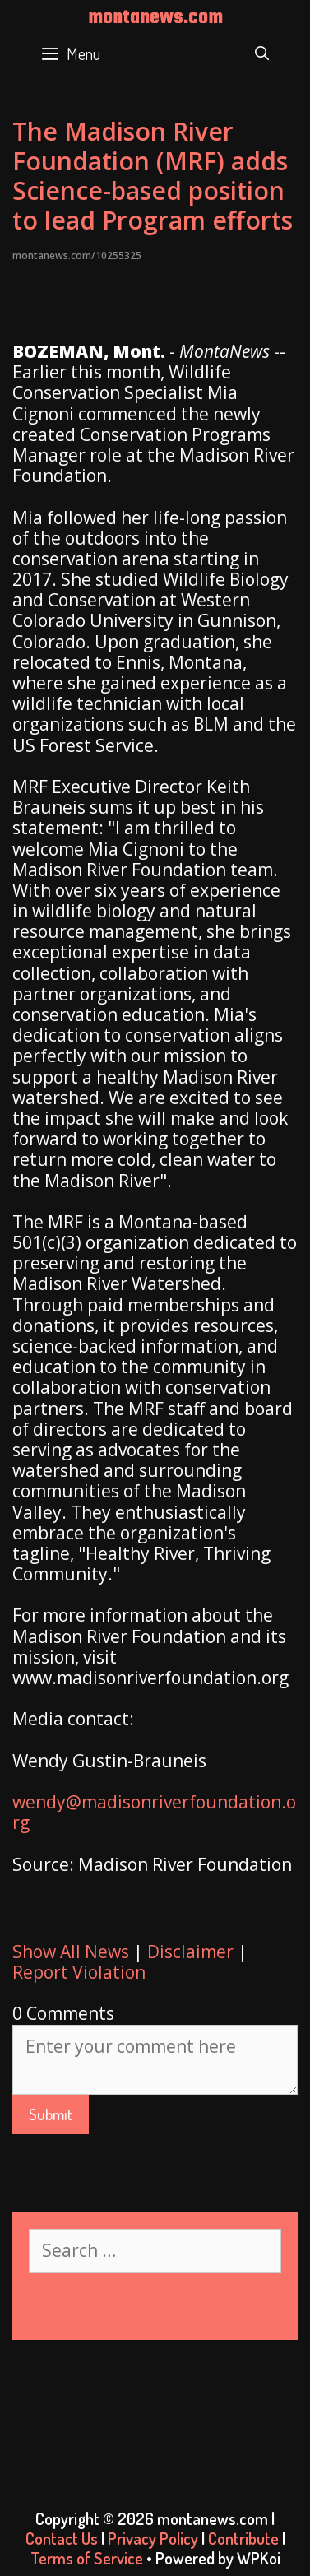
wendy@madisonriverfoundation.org (154, 1812)
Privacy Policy (153, 2538)
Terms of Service (86, 2558)
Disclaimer (190, 1951)
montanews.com (155, 18)
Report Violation (79, 1972)
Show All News (70, 1951)
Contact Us (61, 2538)
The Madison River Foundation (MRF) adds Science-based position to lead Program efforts (152, 175)
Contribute (243, 2538)
